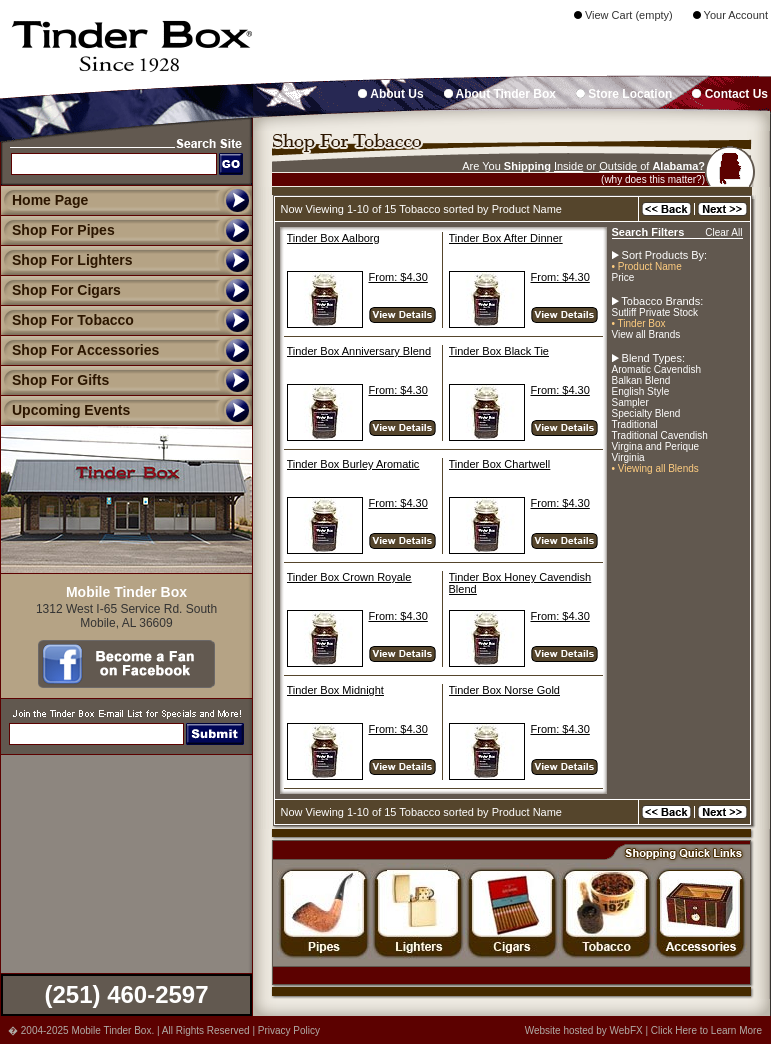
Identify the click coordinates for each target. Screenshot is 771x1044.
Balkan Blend (641, 380)
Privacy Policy (289, 1030)
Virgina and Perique (656, 446)
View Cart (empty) (623, 15)
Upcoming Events (65, 410)
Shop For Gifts (54, 380)
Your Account (730, 15)
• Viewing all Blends (655, 468)
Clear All (723, 232)
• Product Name (647, 266)
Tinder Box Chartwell (500, 464)
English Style (641, 391)
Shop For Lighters (66, 260)
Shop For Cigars (60, 290)
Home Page (50, 200)
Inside (568, 166)
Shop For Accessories (79, 350)
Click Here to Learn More (706, 1030)
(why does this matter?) (653, 179)
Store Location (624, 94)
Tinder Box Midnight (335, 690)
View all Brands (646, 334)
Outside (618, 166)
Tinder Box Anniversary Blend (359, 351)
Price (623, 277)
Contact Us (730, 94)
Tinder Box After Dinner (506, 238)
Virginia (628, 457)
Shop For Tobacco (67, 320)
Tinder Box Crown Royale (349, 577)
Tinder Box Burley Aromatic (353, 464)
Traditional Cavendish (660, 435)
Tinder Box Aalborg (333, 238)
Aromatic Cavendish (656, 369)
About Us (390, 94)
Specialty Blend (646, 413)
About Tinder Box (500, 94)
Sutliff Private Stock (655, 312)
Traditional (635, 424)
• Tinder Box (639, 323)
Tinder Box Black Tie (499, 351)
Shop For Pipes (57, 230)
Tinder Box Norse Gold (504, 690)
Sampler (630, 402)
